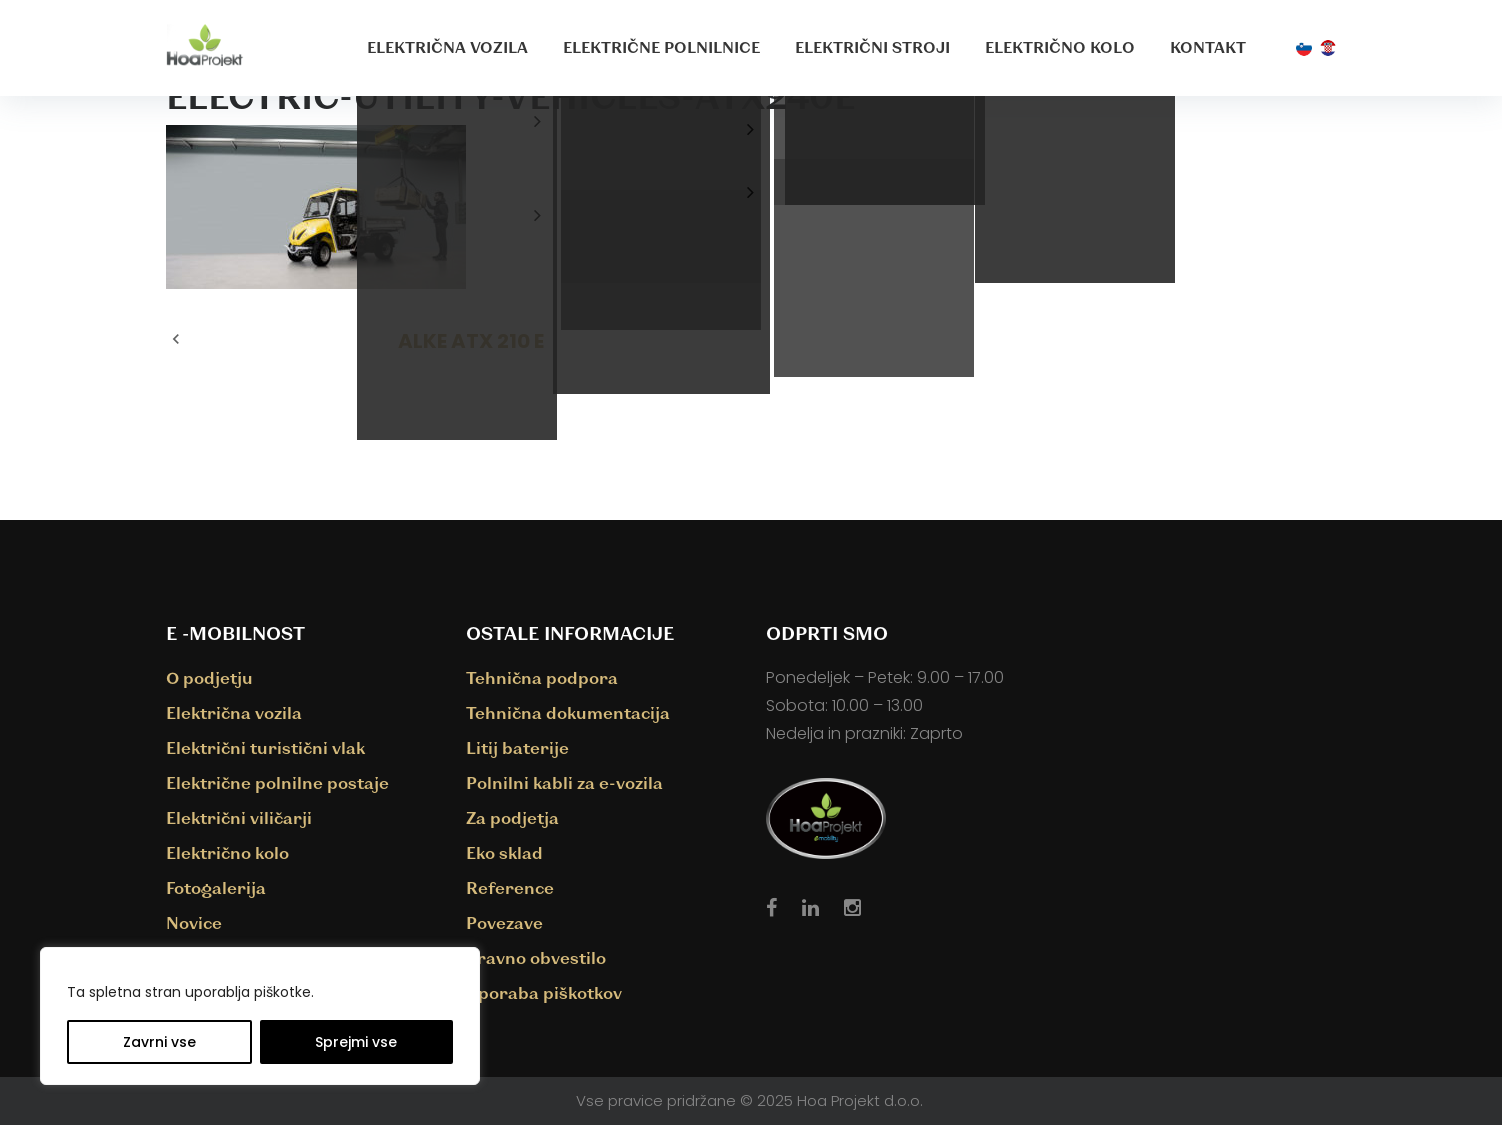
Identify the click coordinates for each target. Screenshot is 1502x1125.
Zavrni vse (159, 1042)
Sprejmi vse (356, 1042)
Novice (194, 922)
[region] (260, 1016)
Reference (510, 887)
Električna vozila (447, 47)
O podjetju (209, 677)
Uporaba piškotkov (544, 992)
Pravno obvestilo (536, 957)
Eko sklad (504, 852)
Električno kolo (1060, 47)
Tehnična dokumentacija (568, 712)
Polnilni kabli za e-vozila (564, 782)
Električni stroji (872, 47)
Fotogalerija (216, 887)
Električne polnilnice (661, 47)
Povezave (504, 922)
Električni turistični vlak (265, 747)
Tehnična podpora (542, 677)
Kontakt (1208, 47)
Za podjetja (512, 817)
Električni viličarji (239, 817)
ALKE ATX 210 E (471, 341)
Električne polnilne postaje (277, 782)
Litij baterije (517, 747)
